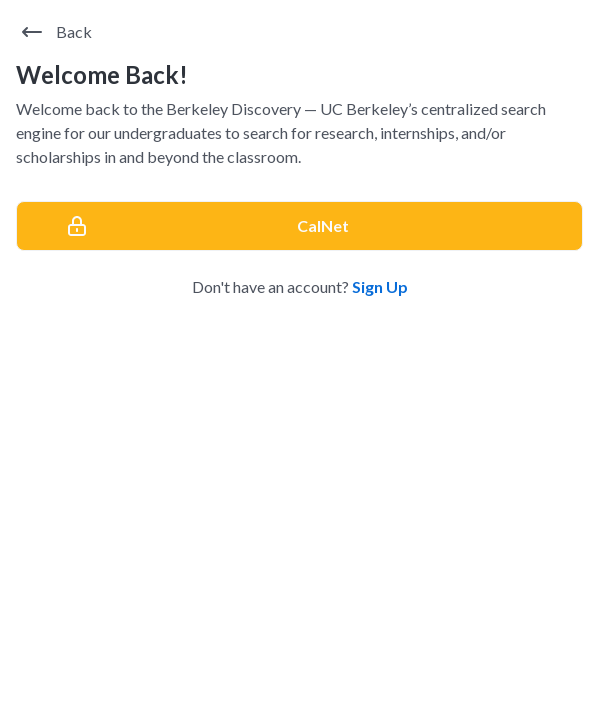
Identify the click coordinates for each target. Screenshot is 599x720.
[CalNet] (299, 226)
